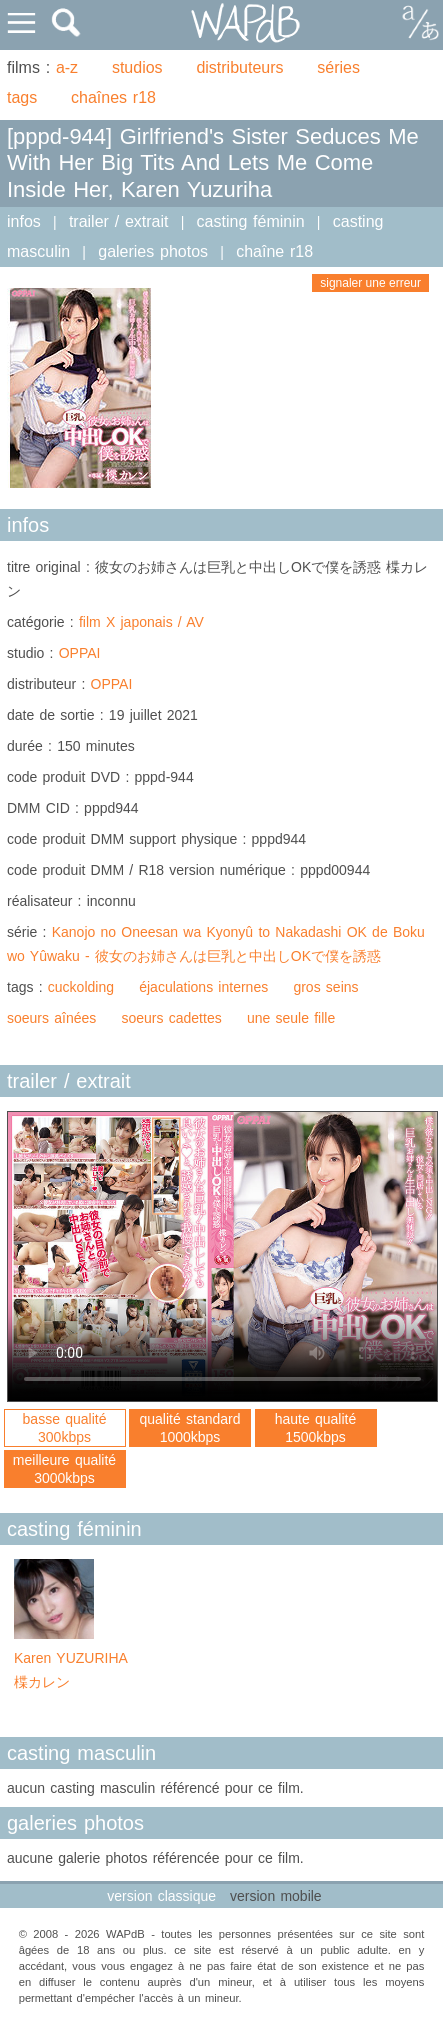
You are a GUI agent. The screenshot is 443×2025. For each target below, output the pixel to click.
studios (137, 67)
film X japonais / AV (141, 622)
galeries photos (153, 251)
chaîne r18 (274, 251)
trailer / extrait (119, 221)
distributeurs (239, 67)
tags (22, 97)
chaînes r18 (113, 97)
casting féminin (251, 221)
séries (338, 67)
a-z (67, 67)
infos (24, 221)
